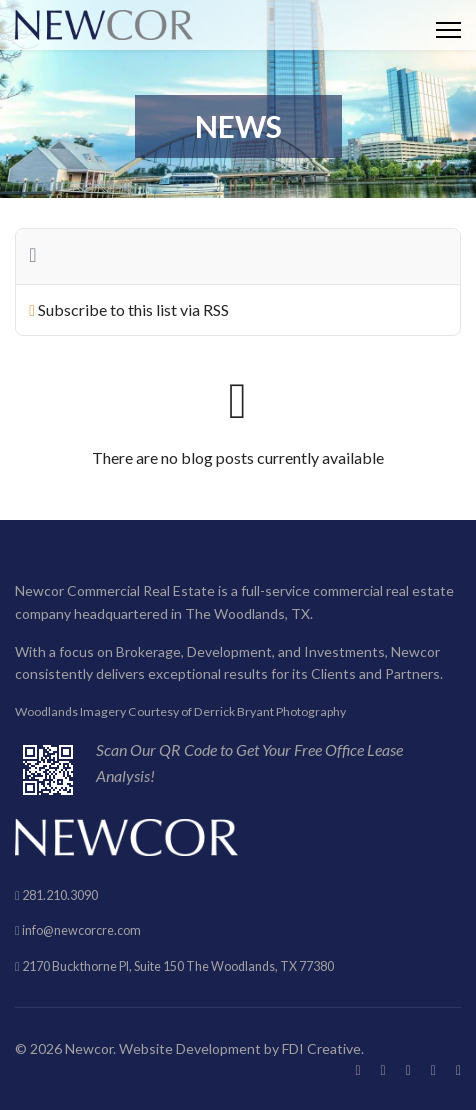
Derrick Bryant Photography (270, 711)
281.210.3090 (60, 895)
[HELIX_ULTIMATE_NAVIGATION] (448, 30)
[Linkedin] (433, 1069)
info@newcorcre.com (81, 930)
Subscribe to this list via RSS (133, 309)
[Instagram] (458, 1069)
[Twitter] (383, 1069)
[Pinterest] (408, 1069)
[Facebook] (357, 1069)
